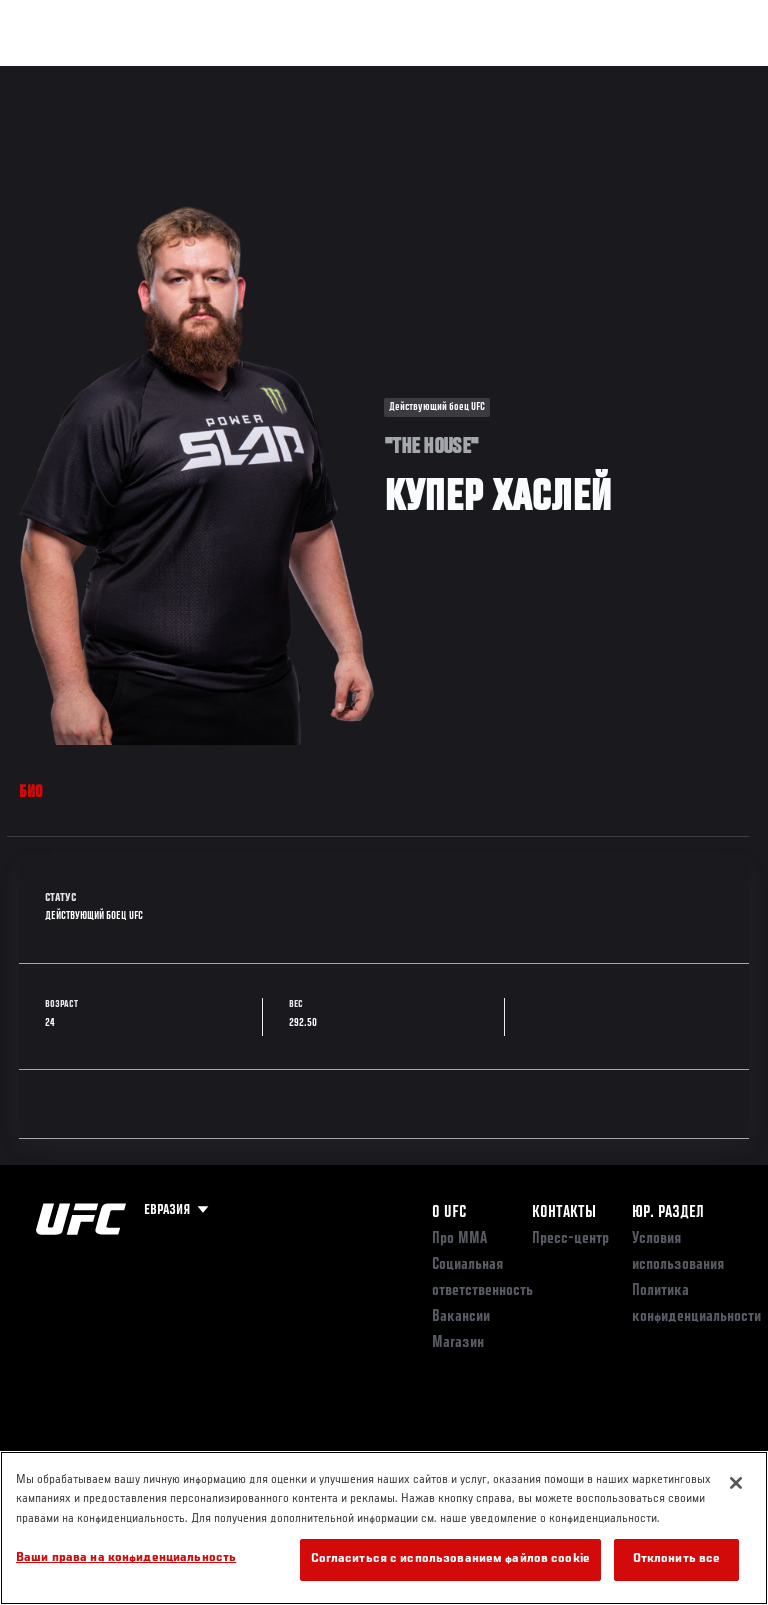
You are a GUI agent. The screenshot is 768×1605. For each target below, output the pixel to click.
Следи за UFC (550, 76)
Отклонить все (677, 1559)
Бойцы (233, 76)
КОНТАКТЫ (564, 1213)
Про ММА (459, 1239)
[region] (384, 1528)
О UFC (449, 1213)
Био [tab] (31, 793)
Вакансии (461, 1317)
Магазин (650, 76)
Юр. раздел (668, 1213)
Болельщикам (435, 76)
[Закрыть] (736, 1483)
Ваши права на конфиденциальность (126, 1558)
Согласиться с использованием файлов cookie (450, 1559)
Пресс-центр (570, 1239)
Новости (316, 76)
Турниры (60, 76)
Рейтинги (149, 76)
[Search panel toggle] (703, 76)
